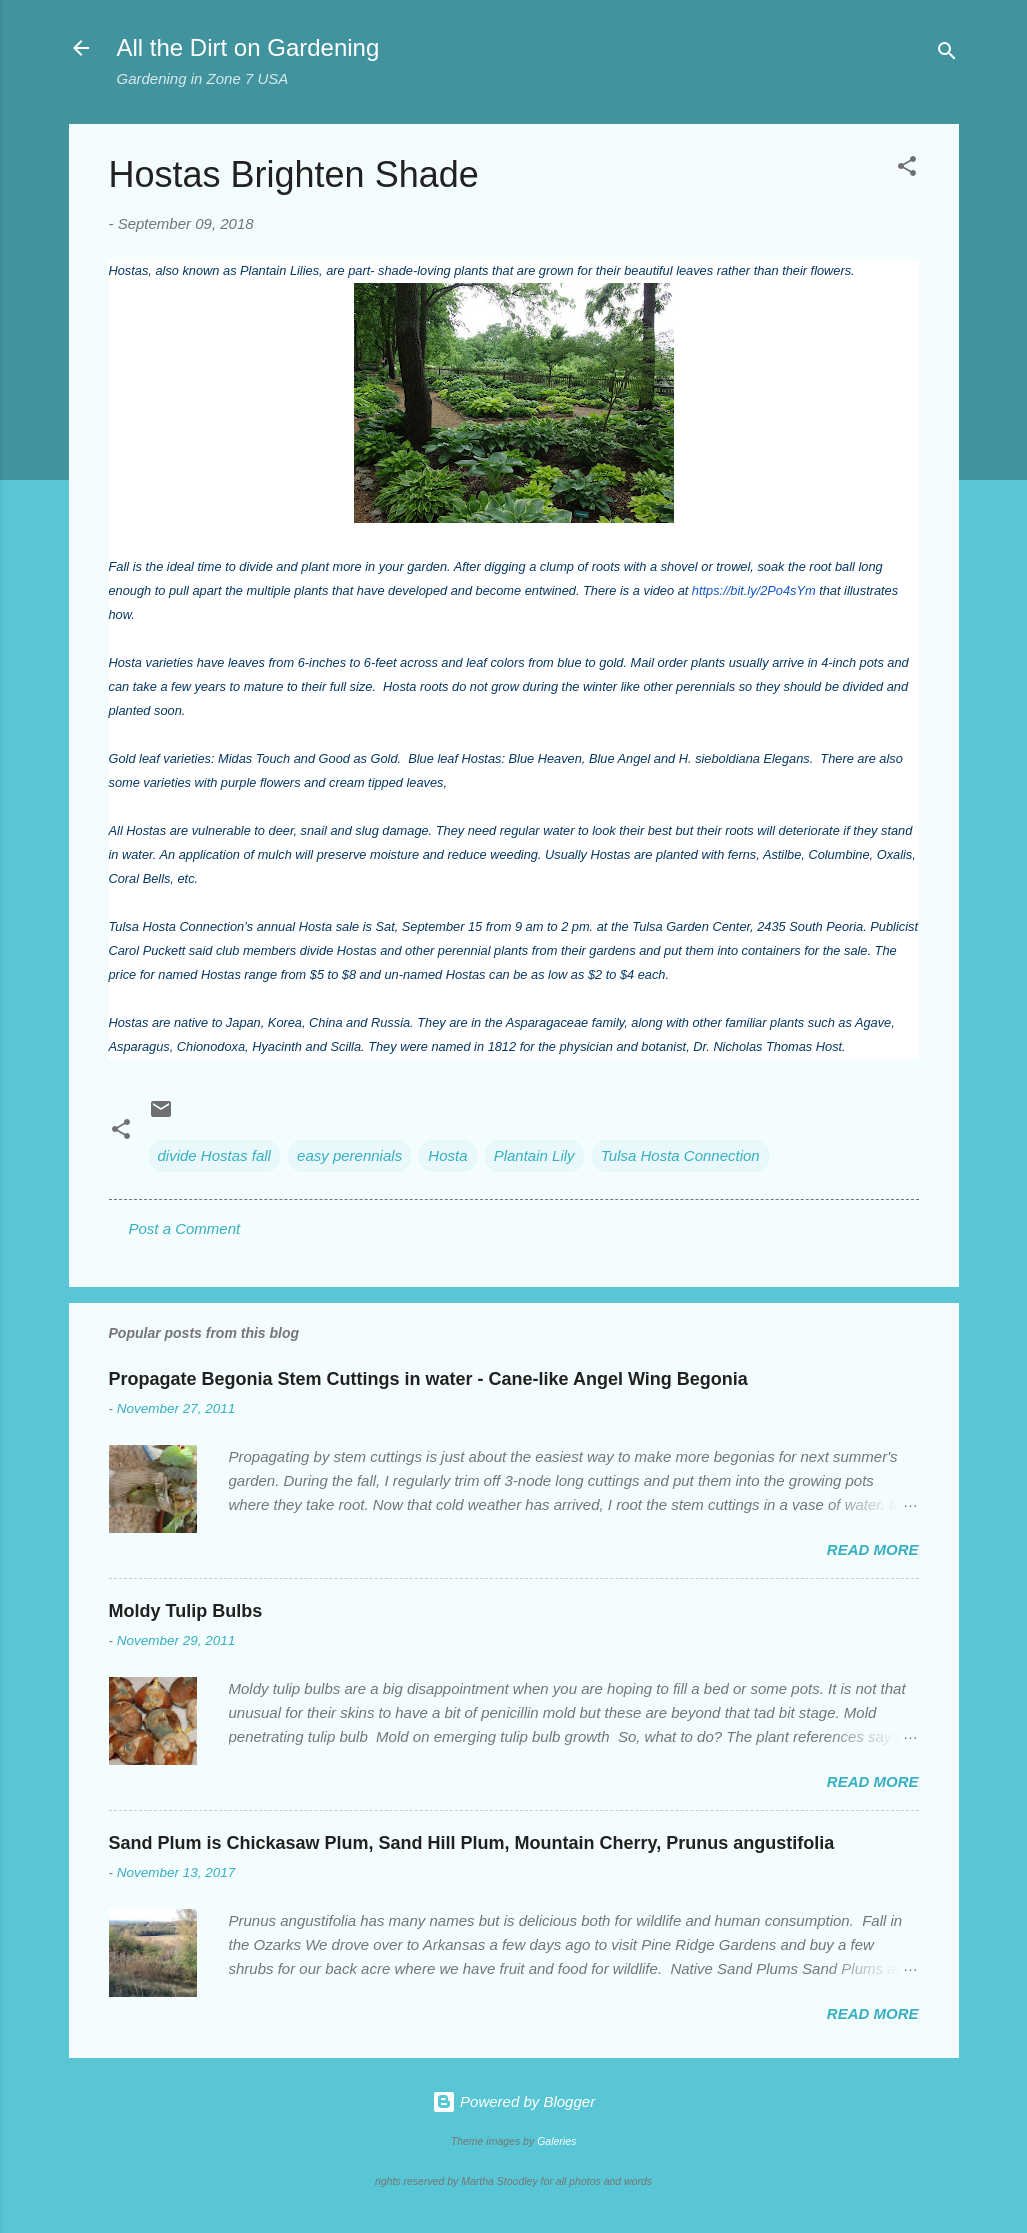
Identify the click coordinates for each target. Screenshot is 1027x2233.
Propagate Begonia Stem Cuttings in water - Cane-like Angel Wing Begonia (428, 1379)
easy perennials (349, 1155)
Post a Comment (185, 1228)
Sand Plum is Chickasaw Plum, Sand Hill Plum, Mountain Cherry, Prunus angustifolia (472, 1843)
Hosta (447, 1155)
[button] (907, 169)
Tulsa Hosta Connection (680, 1155)
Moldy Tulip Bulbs (186, 1611)
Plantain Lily (534, 1155)
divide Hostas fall (214, 1155)
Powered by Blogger (513, 2101)
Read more (873, 1549)
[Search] (947, 54)
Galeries (556, 2141)
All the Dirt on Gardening (248, 47)
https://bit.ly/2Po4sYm (754, 590)
